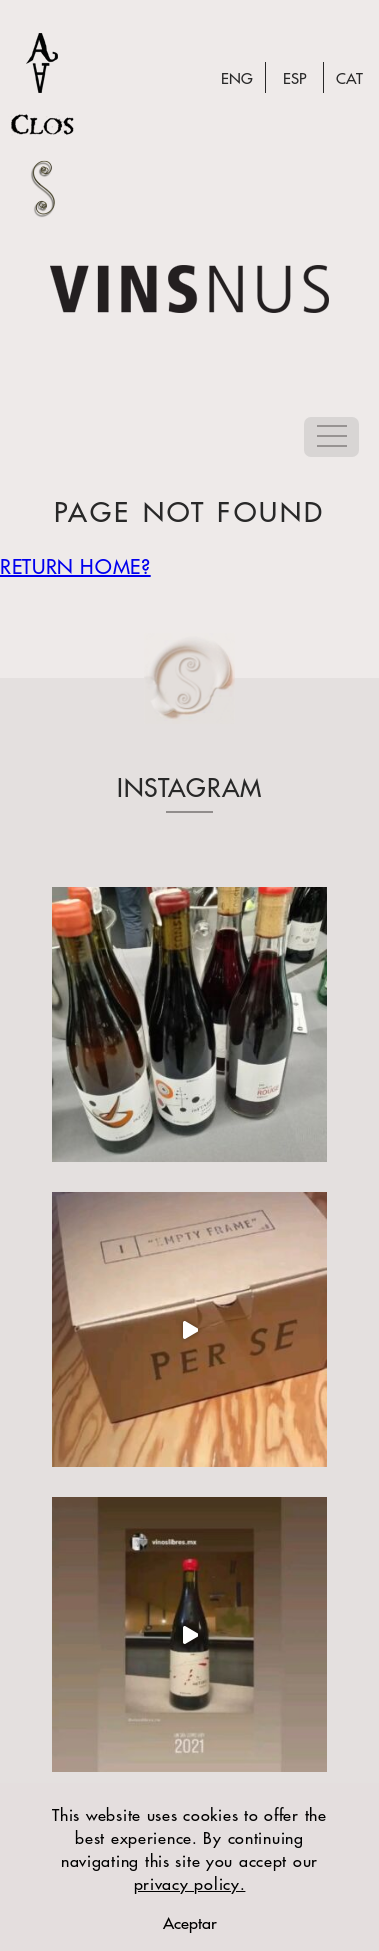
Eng (237, 77)
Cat (349, 77)
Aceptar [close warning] (190, 1922)
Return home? (75, 565)
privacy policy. (190, 1883)
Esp (294, 77)
